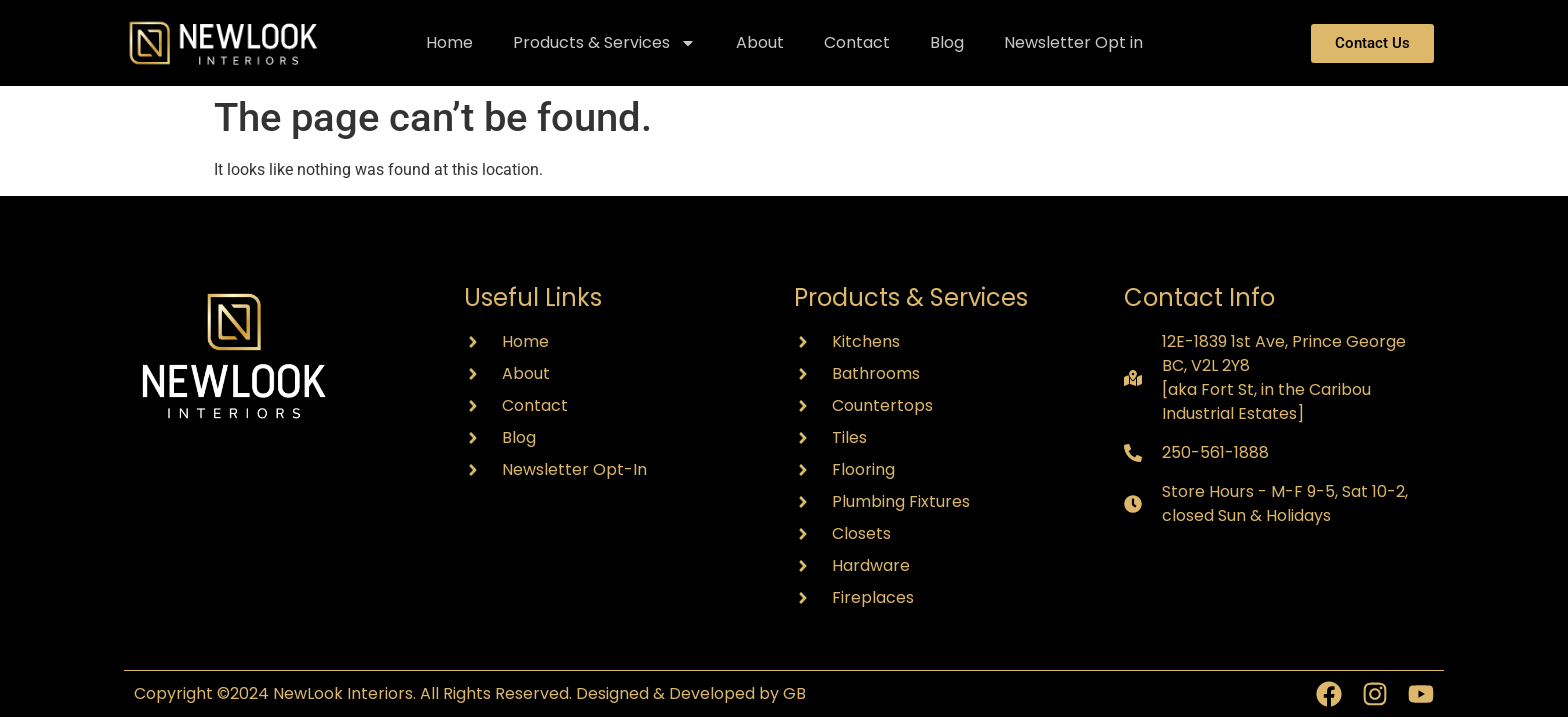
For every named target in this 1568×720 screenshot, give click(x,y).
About (760, 42)
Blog (947, 42)
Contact (857, 42)
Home (449, 42)
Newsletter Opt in (1073, 42)
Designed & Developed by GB (691, 693)
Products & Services (604, 43)
